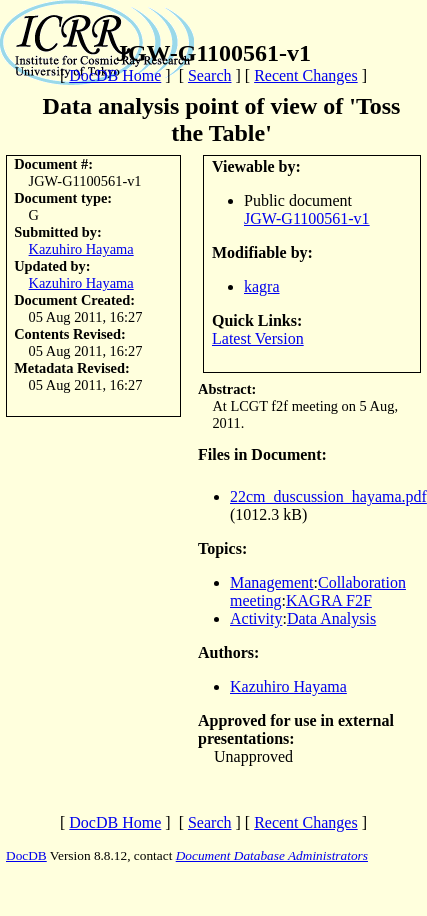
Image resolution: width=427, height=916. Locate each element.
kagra (262, 286)
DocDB (26, 855)
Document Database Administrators (272, 855)
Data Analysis (331, 618)
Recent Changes (306, 75)
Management (272, 582)
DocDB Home (115, 75)
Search (210, 75)
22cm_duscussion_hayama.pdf (328, 496)
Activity (256, 618)
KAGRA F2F (329, 600)
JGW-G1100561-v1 (307, 218)
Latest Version (258, 338)
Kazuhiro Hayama (81, 249)
